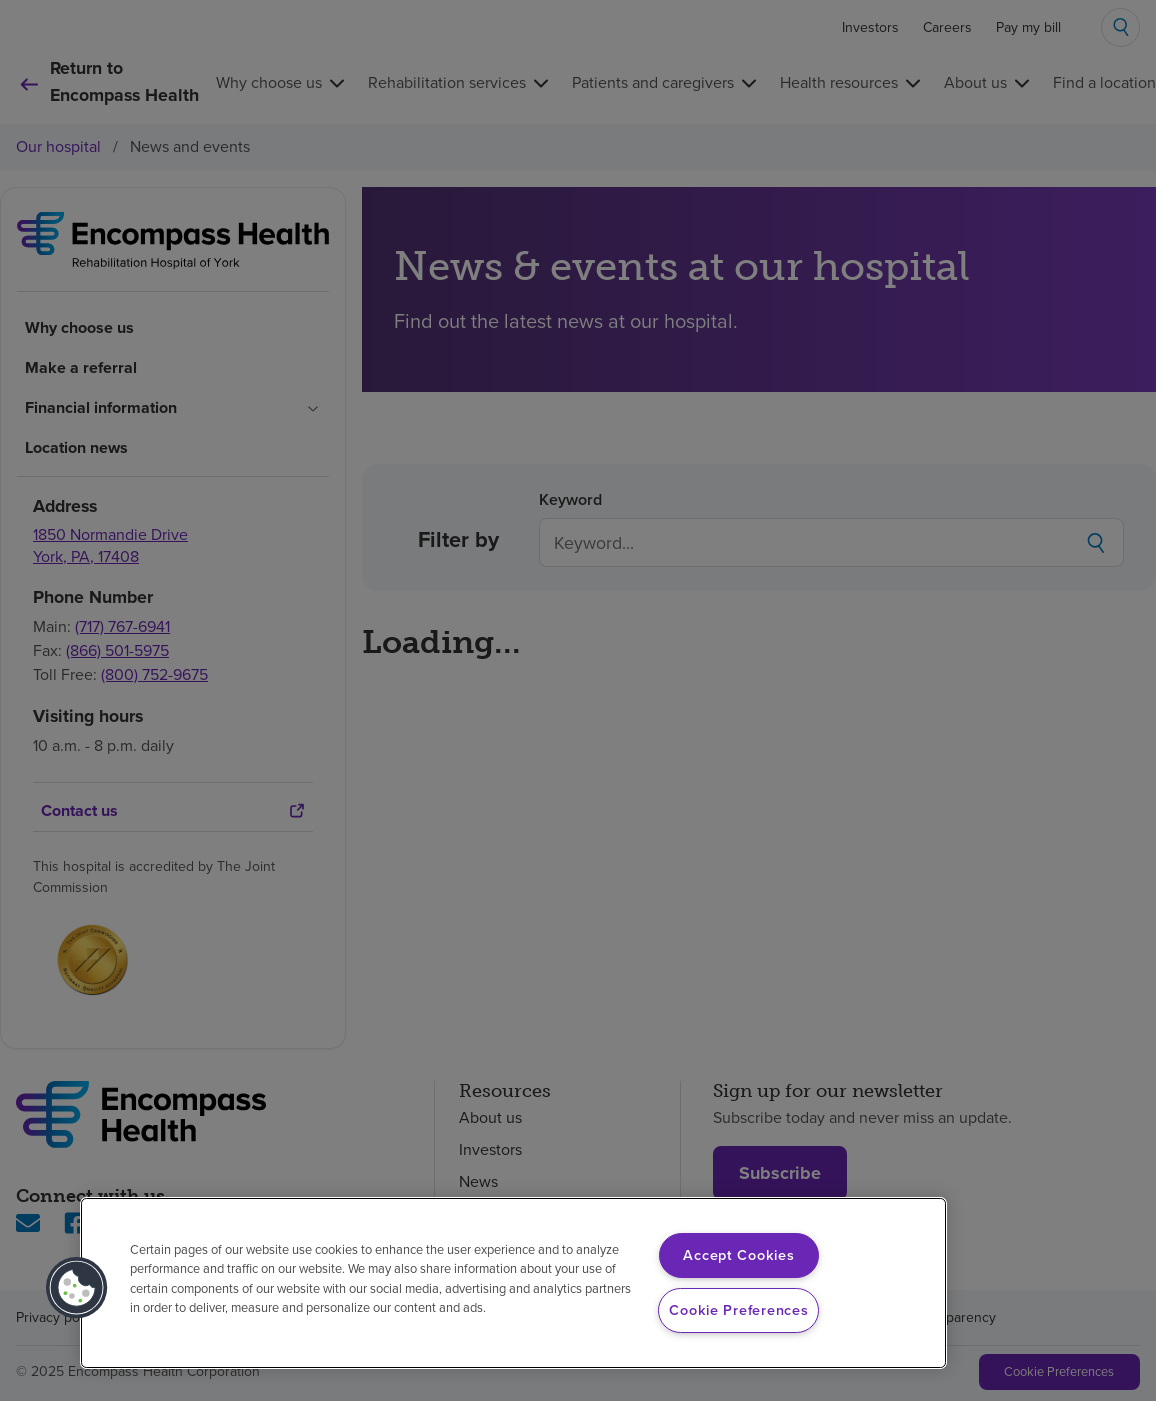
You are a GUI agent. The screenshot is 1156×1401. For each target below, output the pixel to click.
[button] (77, 1288)
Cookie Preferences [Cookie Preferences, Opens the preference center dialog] (738, 1310)
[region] (513, 1283)
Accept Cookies (738, 1255)
